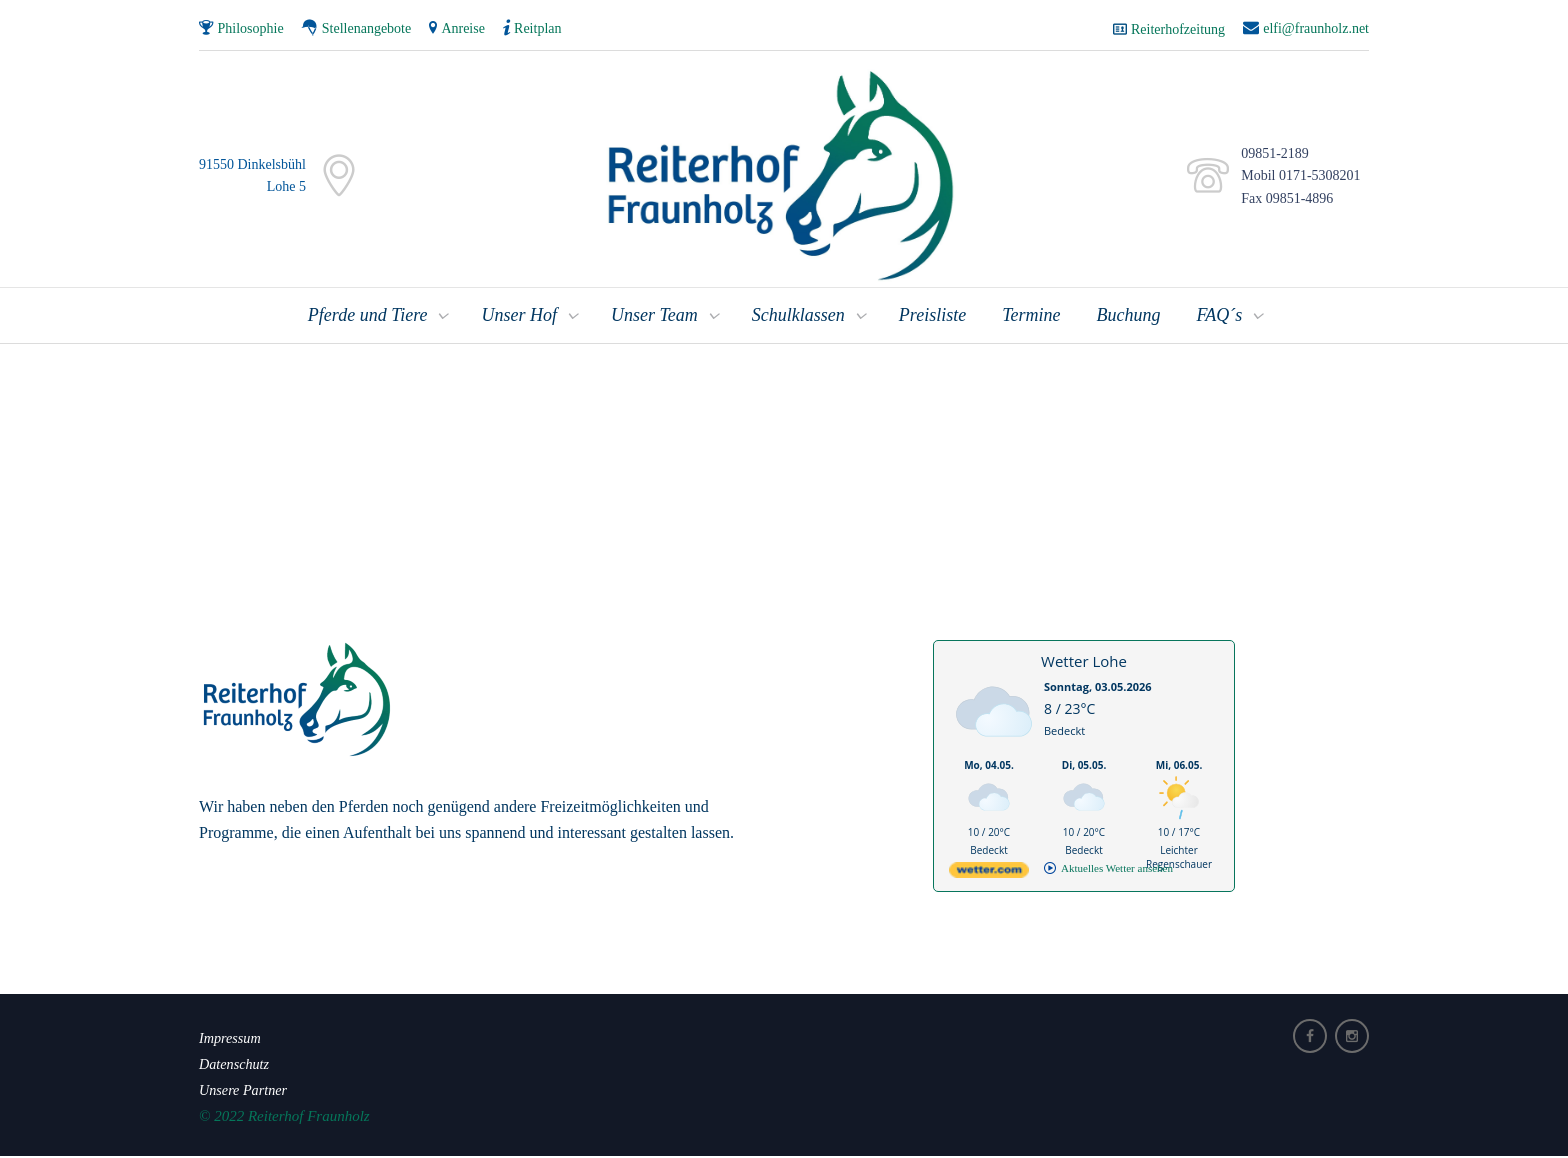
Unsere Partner (245, 1091)
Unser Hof (519, 317)
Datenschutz (236, 1065)
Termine (1031, 317)
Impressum (231, 1039)
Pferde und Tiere (368, 317)
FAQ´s (1219, 317)
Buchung (1129, 317)
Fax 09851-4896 (1283, 199)
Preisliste (932, 317)
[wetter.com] (989, 875)
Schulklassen (798, 317)
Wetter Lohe (1084, 663)
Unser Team (654, 317)
